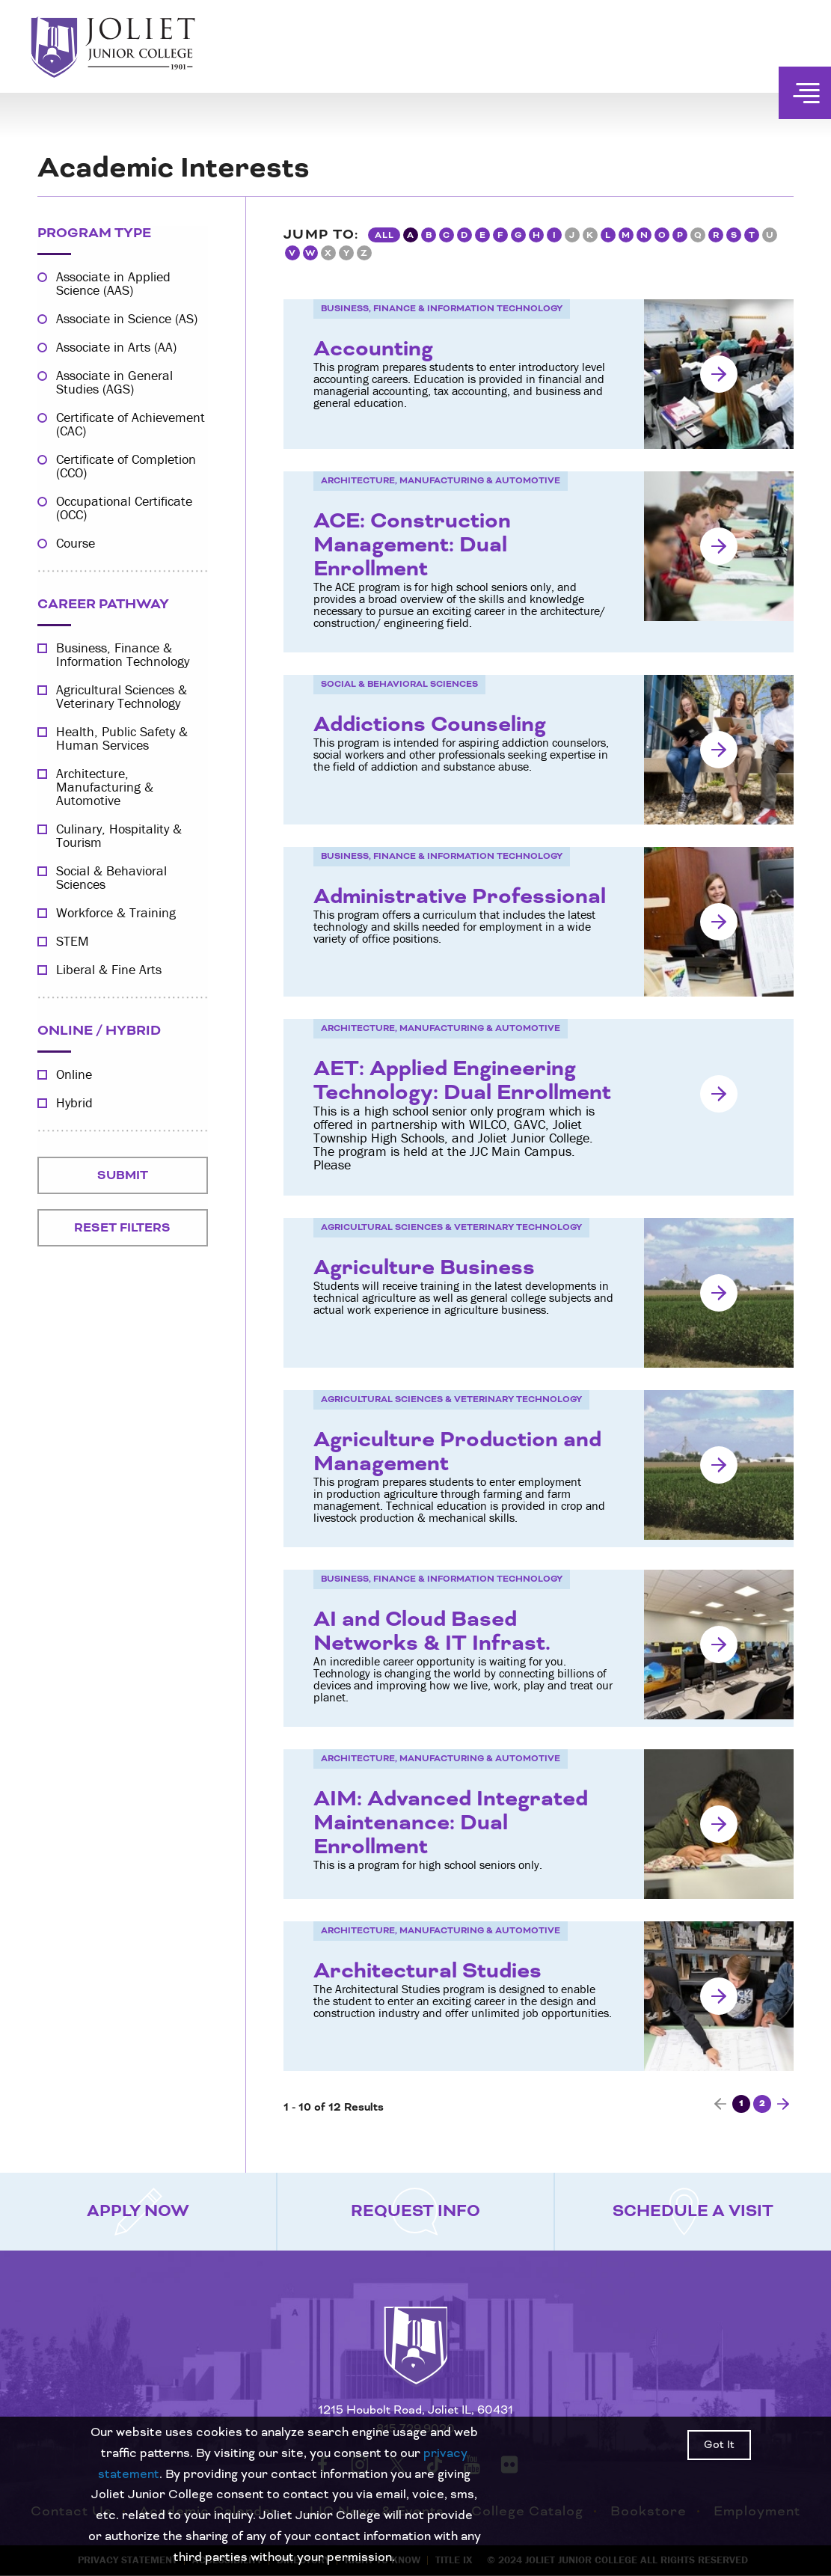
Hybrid (74, 1103)
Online (74, 1074)
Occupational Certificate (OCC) (124, 508)
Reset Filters (122, 1228)
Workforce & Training (116, 913)
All (384, 235)
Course (75, 543)
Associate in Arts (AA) (116, 347)
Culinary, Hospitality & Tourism (119, 835)
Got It (719, 2445)
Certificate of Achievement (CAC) (130, 424)
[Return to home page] (416, 2359)
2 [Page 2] (762, 2103)
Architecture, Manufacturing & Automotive (104, 787)
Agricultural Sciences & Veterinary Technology (121, 696)
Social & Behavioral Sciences (111, 877)
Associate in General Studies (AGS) (114, 382)
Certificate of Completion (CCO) (126, 466)
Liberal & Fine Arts (109, 969)
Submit (122, 1175)
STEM (72, 941)
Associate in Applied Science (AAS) (113, 283)
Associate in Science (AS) (126, 318)
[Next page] (783, 2103)
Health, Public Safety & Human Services (122, 738)
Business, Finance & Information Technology (122, 654)
